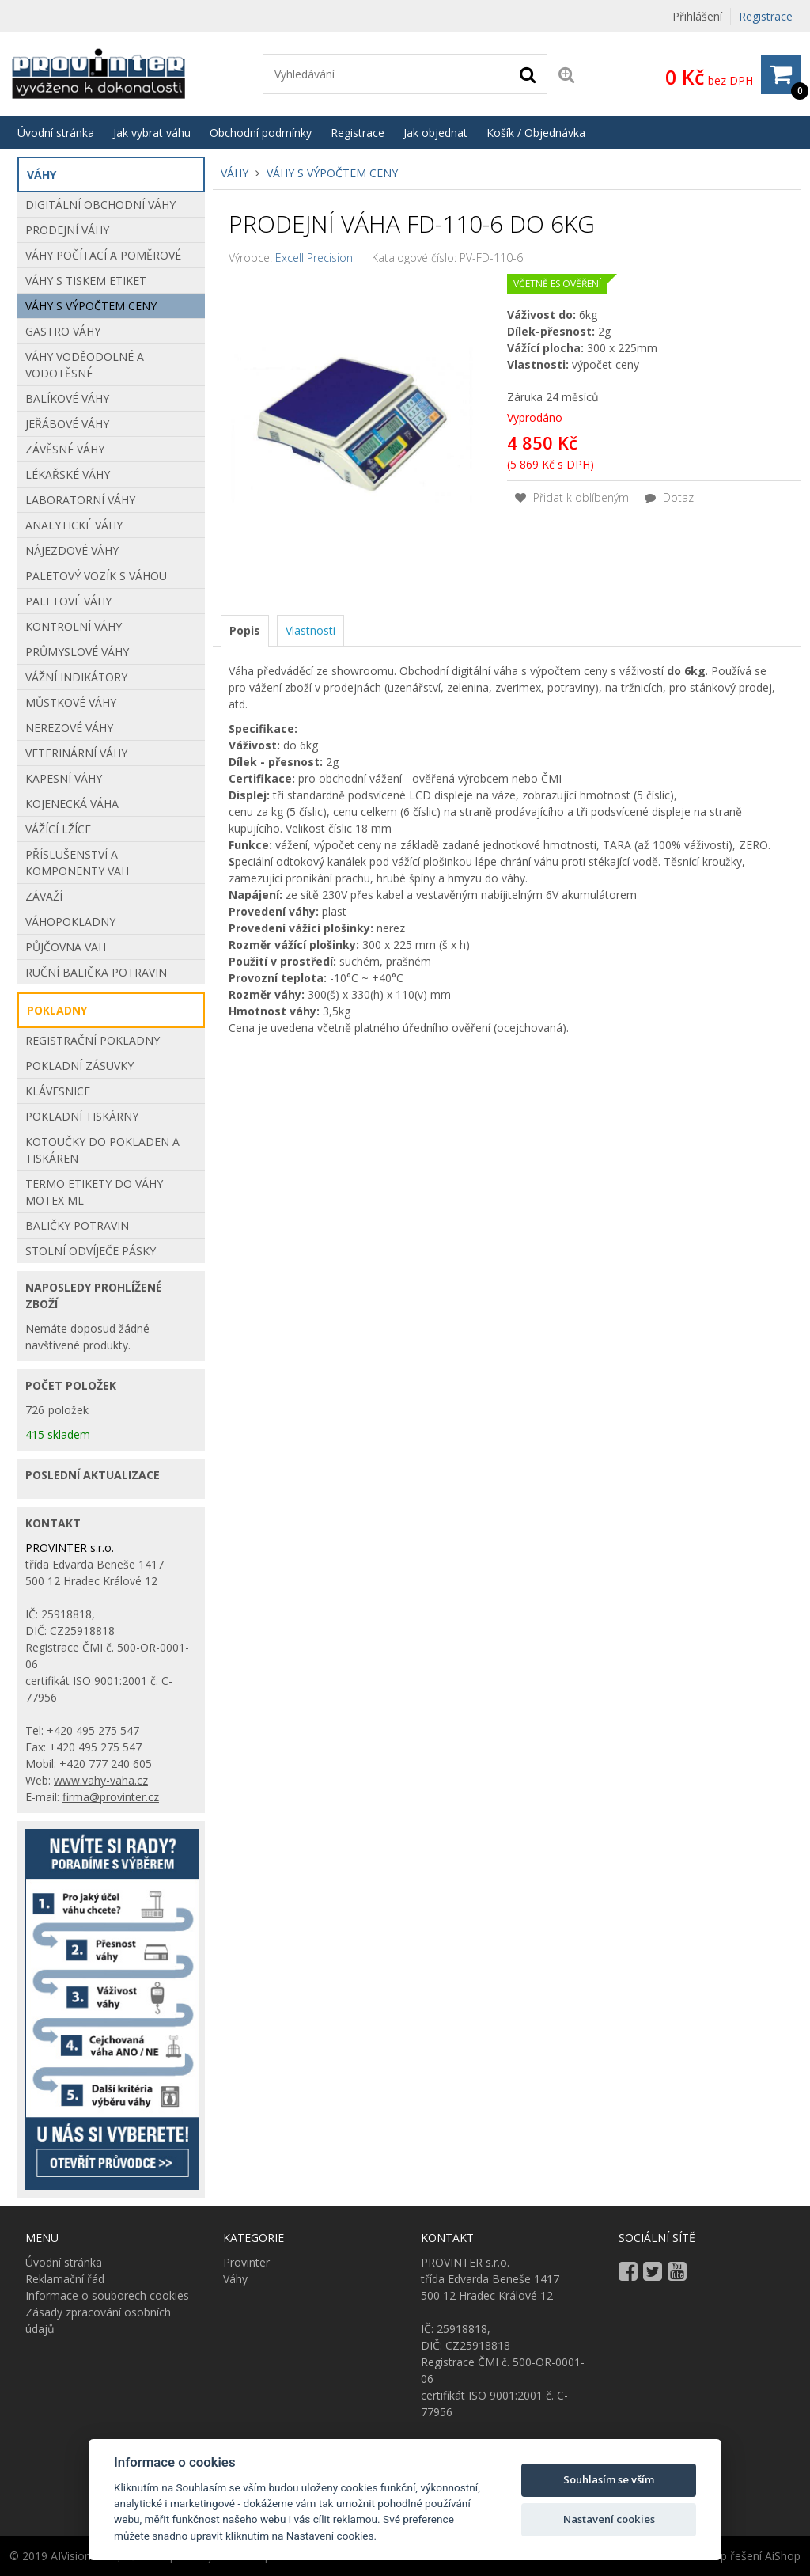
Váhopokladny (70, 921)
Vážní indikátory (76, 677)
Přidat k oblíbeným (572, 497)
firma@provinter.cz (110, 1796)
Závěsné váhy (64, 449)
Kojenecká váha (72, 803)
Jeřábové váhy (67, 423)
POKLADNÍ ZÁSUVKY (79, 1065)
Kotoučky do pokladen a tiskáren (102, 1150)
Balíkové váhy (67, 398)
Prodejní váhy (67, 229)
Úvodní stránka (55, 132)
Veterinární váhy (76, 753)
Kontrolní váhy (73, 626)
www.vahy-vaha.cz (101, 1780)
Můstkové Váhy (70, 702)
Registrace (766, 16)
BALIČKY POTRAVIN (77, 1225)
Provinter (246, 2262)
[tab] (245, 631)
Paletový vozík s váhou (96, 575)
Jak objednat (435, 132)
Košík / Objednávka (535, 132)
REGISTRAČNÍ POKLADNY (92, 1040)
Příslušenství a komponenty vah (77, 862)
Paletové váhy (68, 601)
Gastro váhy (62, 331)
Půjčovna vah (65, 946)
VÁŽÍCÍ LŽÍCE (58, 829)
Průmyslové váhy (77, 651)
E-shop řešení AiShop (746, 2555)
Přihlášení (697, 16)
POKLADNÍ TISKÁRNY (81, 1116)
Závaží (43, 896)
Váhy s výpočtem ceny (332, 172)
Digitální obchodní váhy (100, 204)
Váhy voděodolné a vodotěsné (84, 365)
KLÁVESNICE (57, 1090)
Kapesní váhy (63, 778)
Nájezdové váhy (72, 550)
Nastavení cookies (609, 2519)
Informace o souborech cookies (107, 2295)
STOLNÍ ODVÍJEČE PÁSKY (90, 1250)
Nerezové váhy (69, 727)
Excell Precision (314, 257)
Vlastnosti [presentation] (310, 630)
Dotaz (669, 497)
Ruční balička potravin (96, 972)
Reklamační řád (64, 2278)
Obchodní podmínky (261, 132)
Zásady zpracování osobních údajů (98, 2320)
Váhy (234, 172)
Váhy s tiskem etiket (85, 280)
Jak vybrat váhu (152, 132)
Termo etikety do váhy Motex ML (94, 1192)
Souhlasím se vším (608, 2479)
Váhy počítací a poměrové (103, 255)
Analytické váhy (74, 525)
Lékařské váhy (67, 474)
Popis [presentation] (244, 630)
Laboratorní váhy (80, 499)
